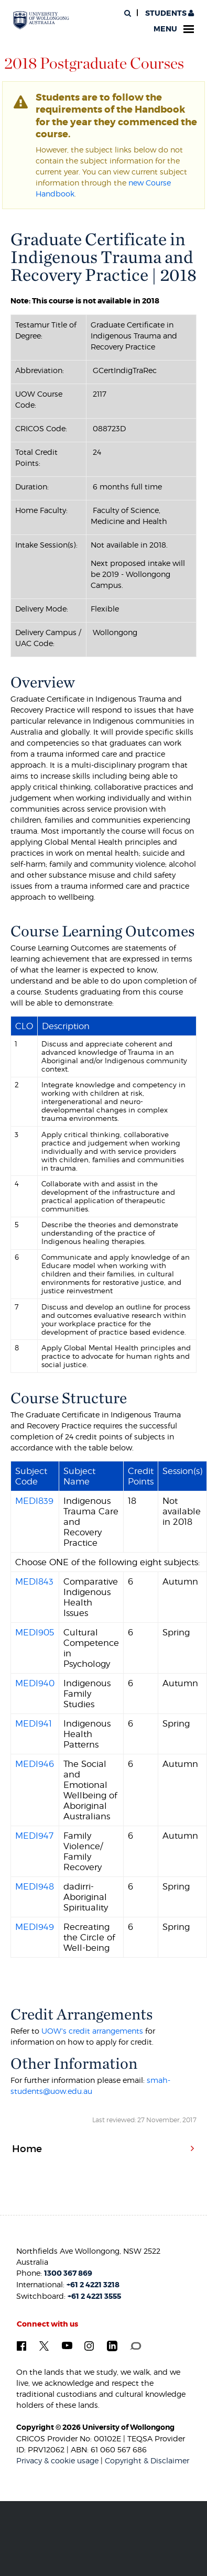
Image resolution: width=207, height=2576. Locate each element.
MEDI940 (35, 1683)
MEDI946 (34, 1764)
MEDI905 (34, 1632)
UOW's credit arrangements (92, 2030)
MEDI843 (34, 1581)
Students (169, 13)
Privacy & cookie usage (57, 2460)
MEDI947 (34, 1835)
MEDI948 (34, 1886)
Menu (174, 29)
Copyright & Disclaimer (147, 2460)
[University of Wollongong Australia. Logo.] (41, 20)
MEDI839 (34, 1501)
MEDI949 (34, 1927)
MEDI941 (33, 1723)
